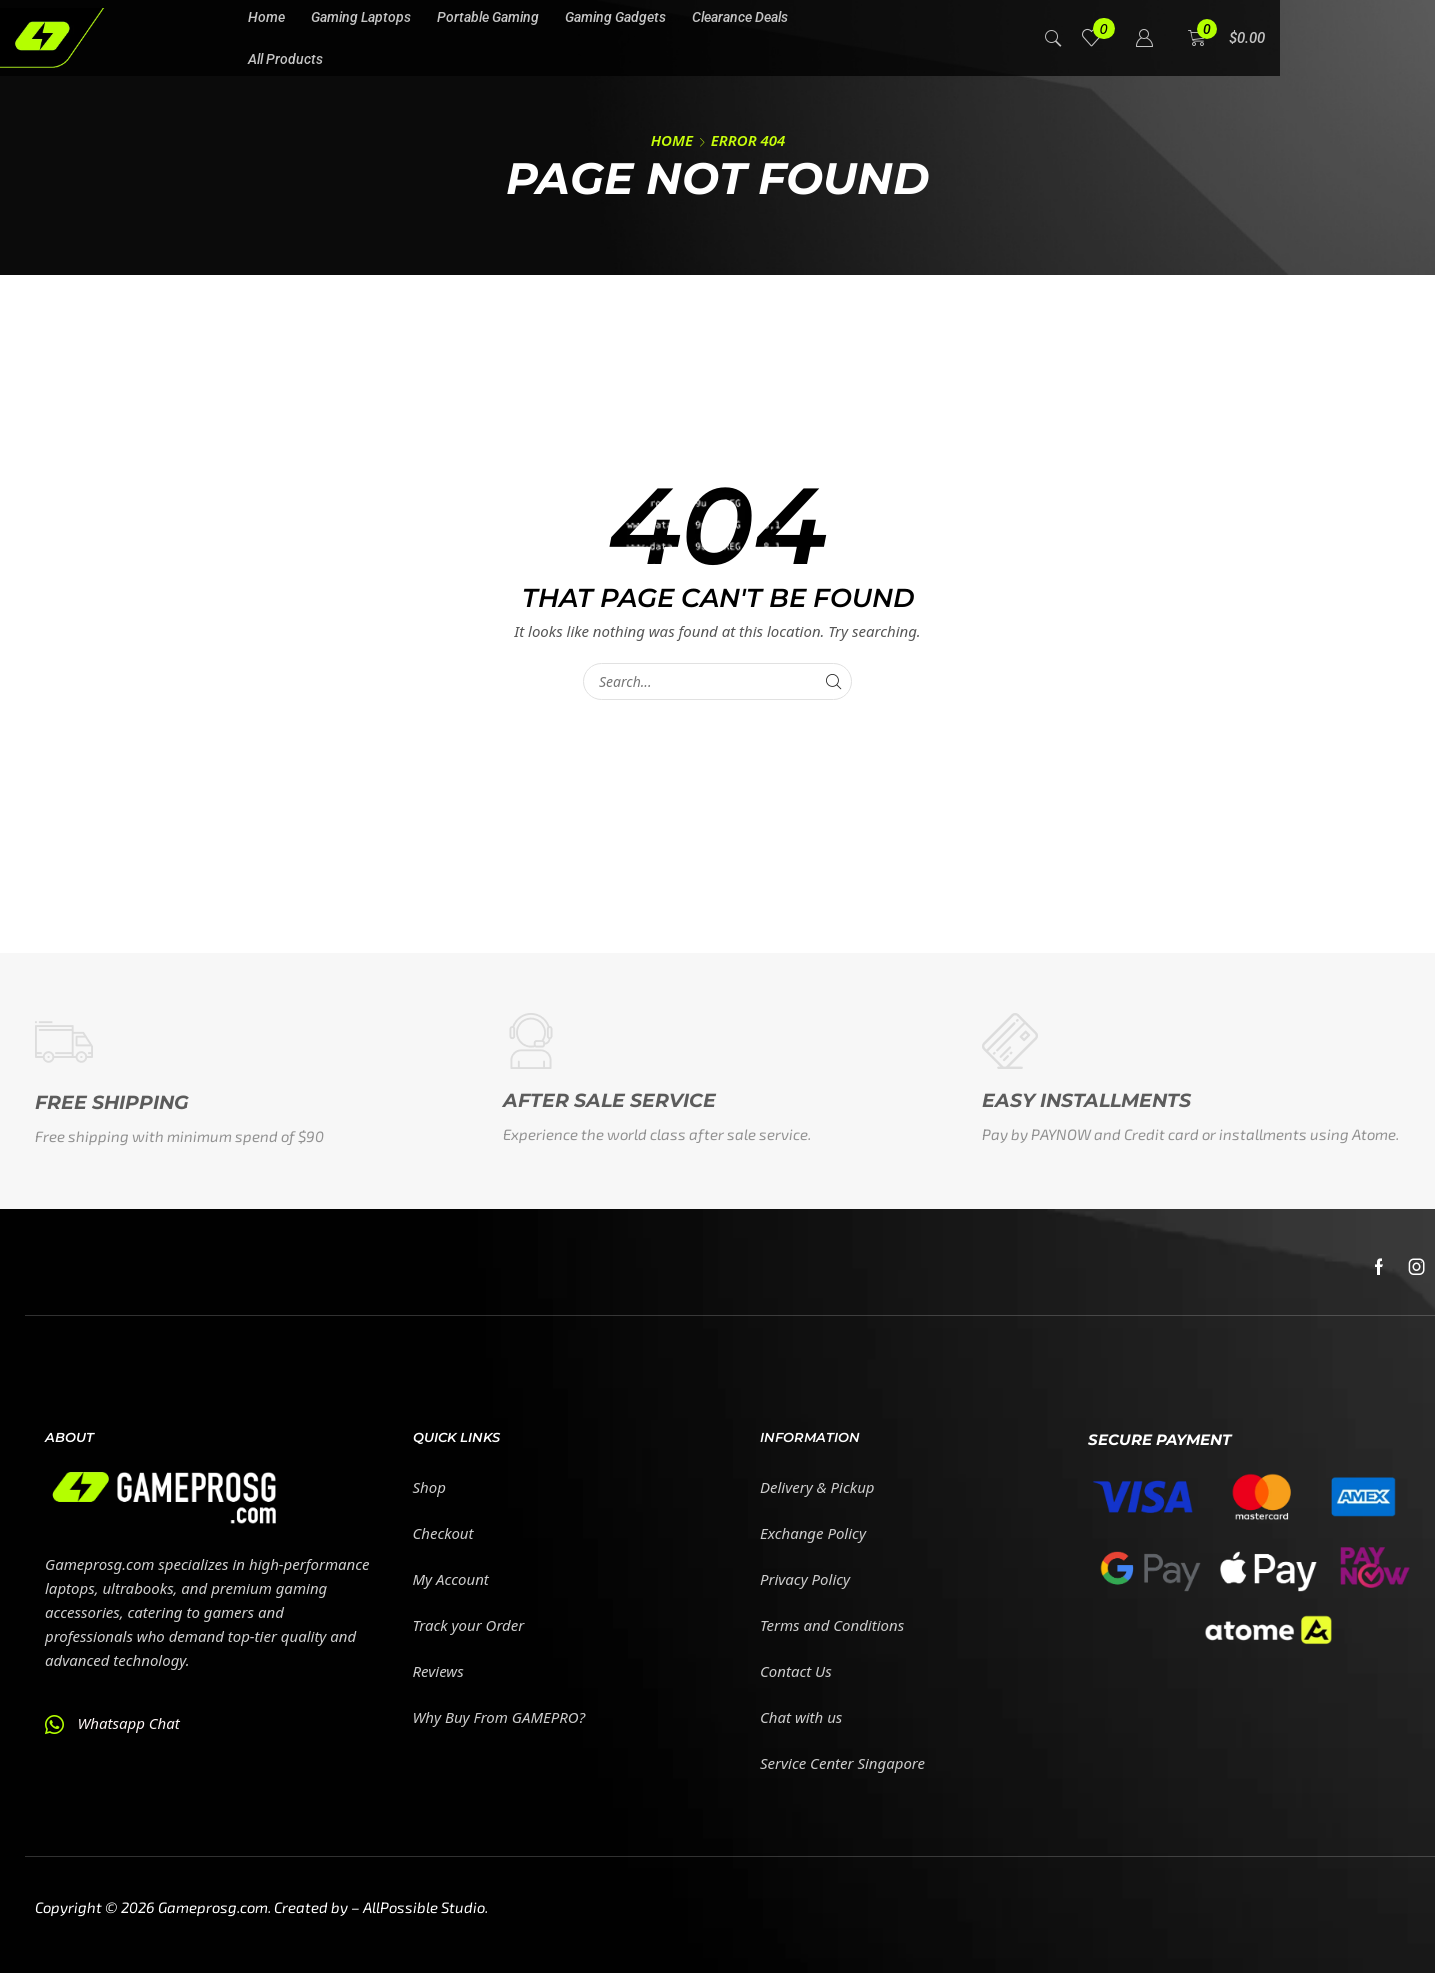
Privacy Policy (805, 1579)
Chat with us (801, 1717)
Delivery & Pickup (817, 1487)
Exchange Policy (813, 1533)
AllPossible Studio (424, 1907)
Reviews (438, 1671)
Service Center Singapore (842, 1763)
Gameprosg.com (213, 1907)
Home (672, 140)
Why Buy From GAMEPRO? (499, 1717)
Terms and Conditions (832, 1625)
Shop (429, 1487)
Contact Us (796, 1671)
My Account (451, 1579)
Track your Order (469, 1625)
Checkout (443, 1533)
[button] (1053, 36)
